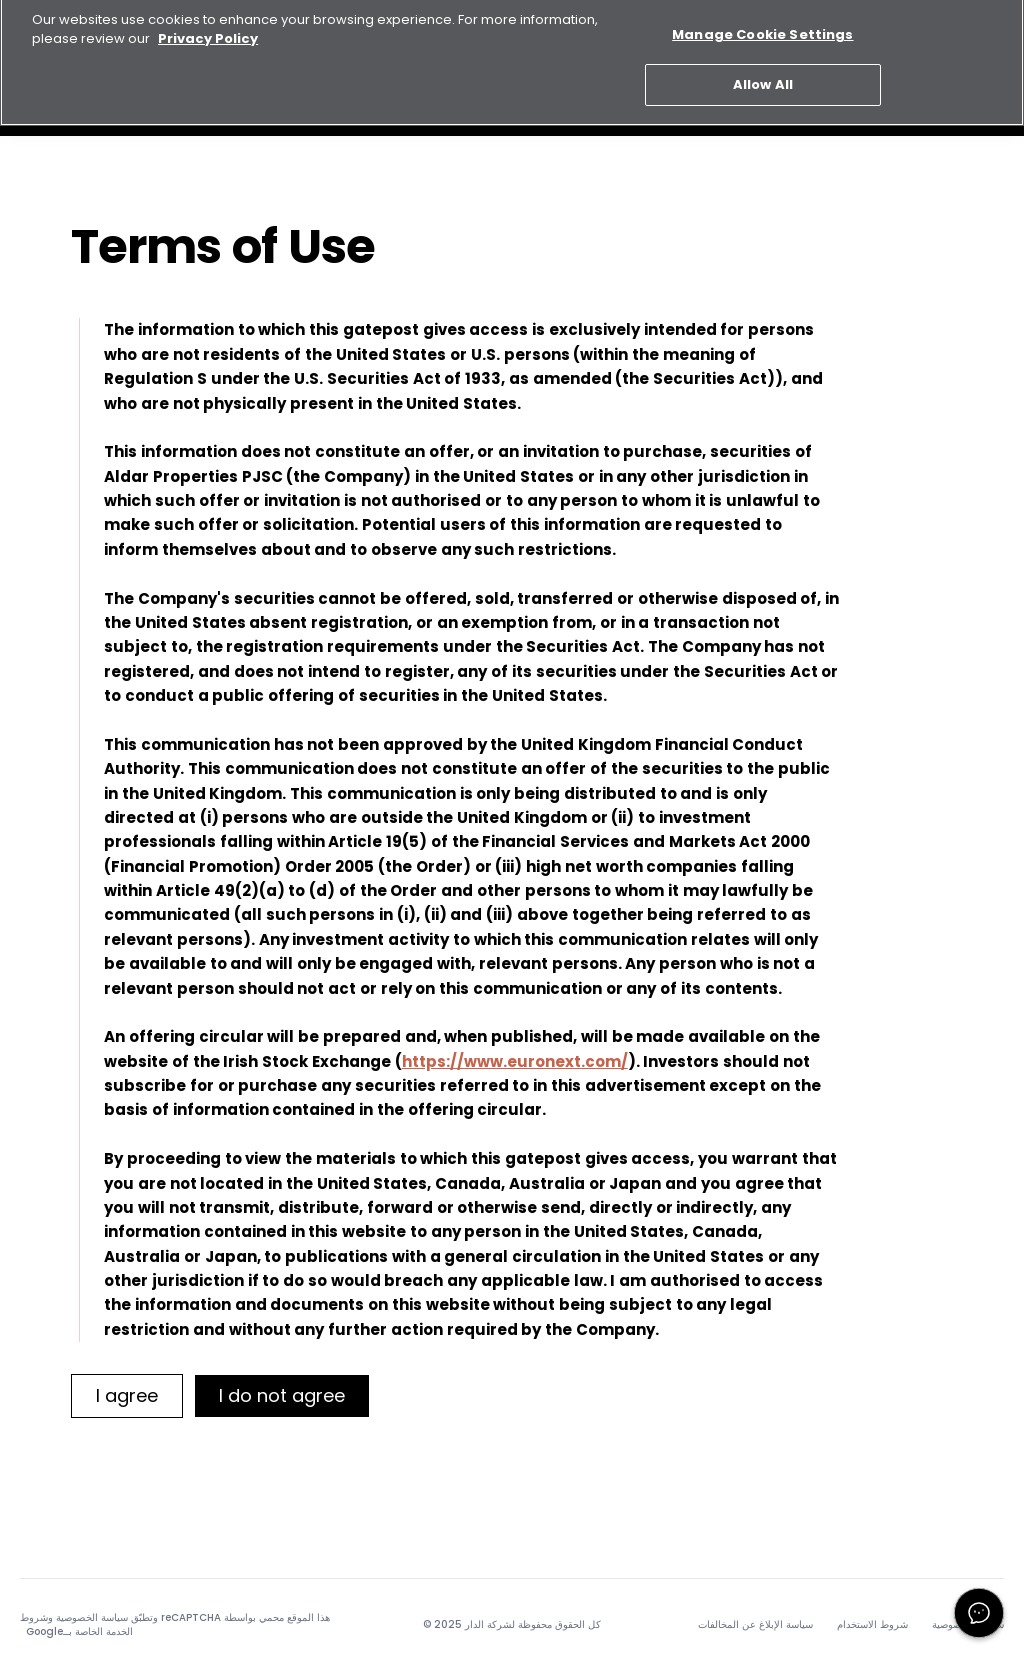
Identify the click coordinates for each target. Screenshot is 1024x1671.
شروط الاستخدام (872, 1625)
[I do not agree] (282, 1396)
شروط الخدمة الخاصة (76, 1624)
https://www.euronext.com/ (515, 1061)
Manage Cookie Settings (762, 26)
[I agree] (127, 1396)
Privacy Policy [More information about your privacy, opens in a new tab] (208, 30)
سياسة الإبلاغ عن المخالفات (755, 1625)
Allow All (763, 76)
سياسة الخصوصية (92, 1617)
